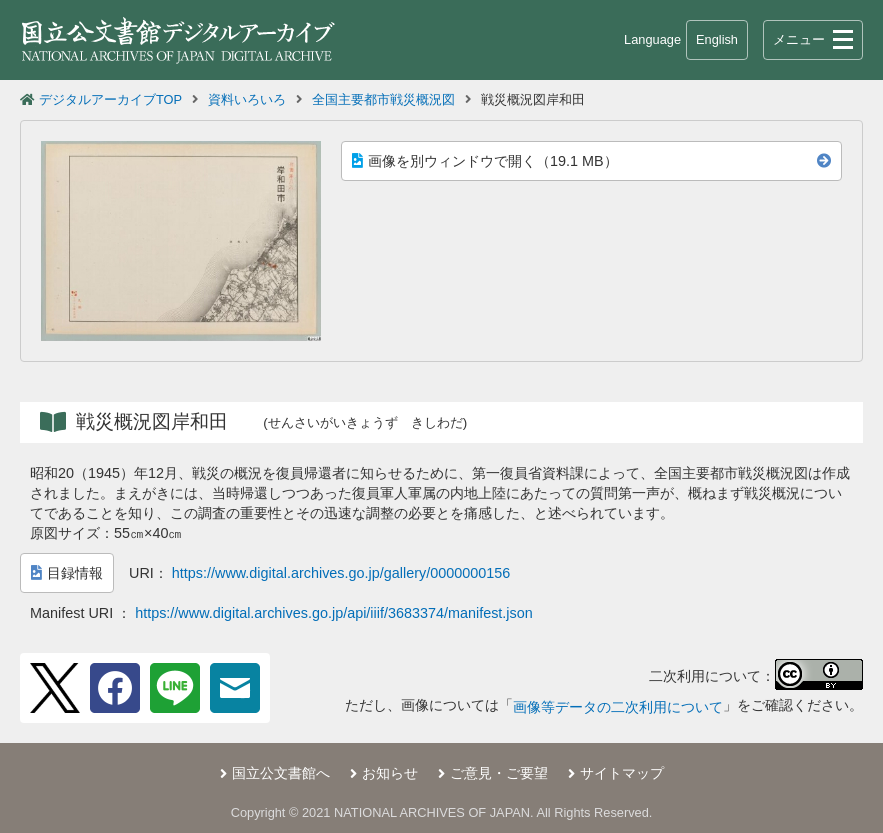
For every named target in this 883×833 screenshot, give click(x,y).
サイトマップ (622, 773)
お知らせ (390, 773)
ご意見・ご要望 (499, 773)
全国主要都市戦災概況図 (383, 99)
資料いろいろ (247, 99)
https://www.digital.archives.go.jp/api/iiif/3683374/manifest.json (334, 613)
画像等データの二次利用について (618, 707)
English (717, 39)
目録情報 (67, 573)
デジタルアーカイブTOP (110, 99)
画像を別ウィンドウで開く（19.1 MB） (485, 161)
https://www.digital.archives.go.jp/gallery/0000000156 (341, 573)
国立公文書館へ (281, 773)
